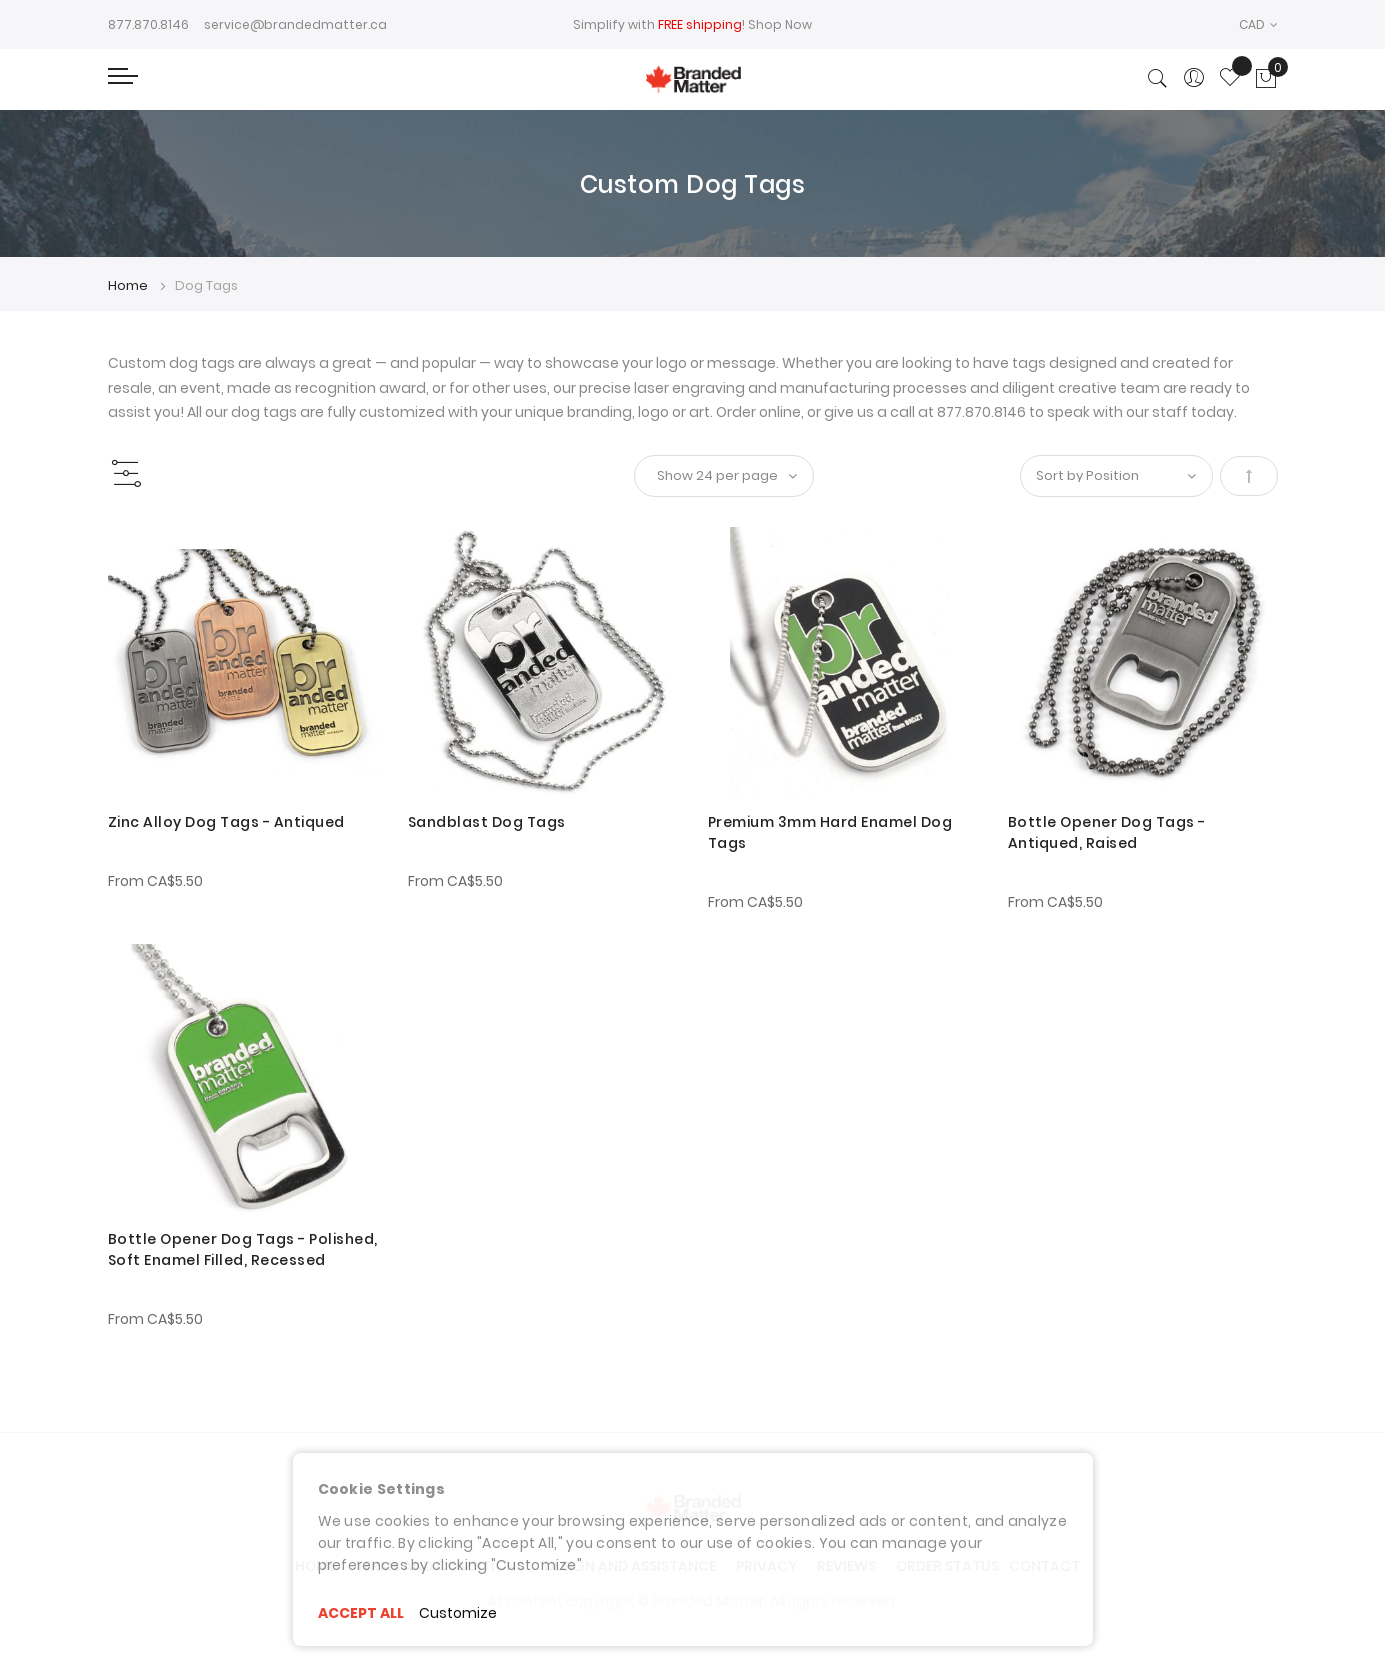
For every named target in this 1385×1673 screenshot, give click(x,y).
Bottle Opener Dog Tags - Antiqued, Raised (1107, 832)
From (155, 881)
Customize (458, 1613)
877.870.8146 (148, 24)
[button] (1258, 24)
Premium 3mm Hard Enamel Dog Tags (830, 832)
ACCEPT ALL (361, 1613)
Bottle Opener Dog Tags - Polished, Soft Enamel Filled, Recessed (243, 1249)
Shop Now (780, 24)
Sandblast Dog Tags (487, 822)
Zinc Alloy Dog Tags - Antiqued (226, 822)
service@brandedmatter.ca (295, 24)
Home (129, 285)
